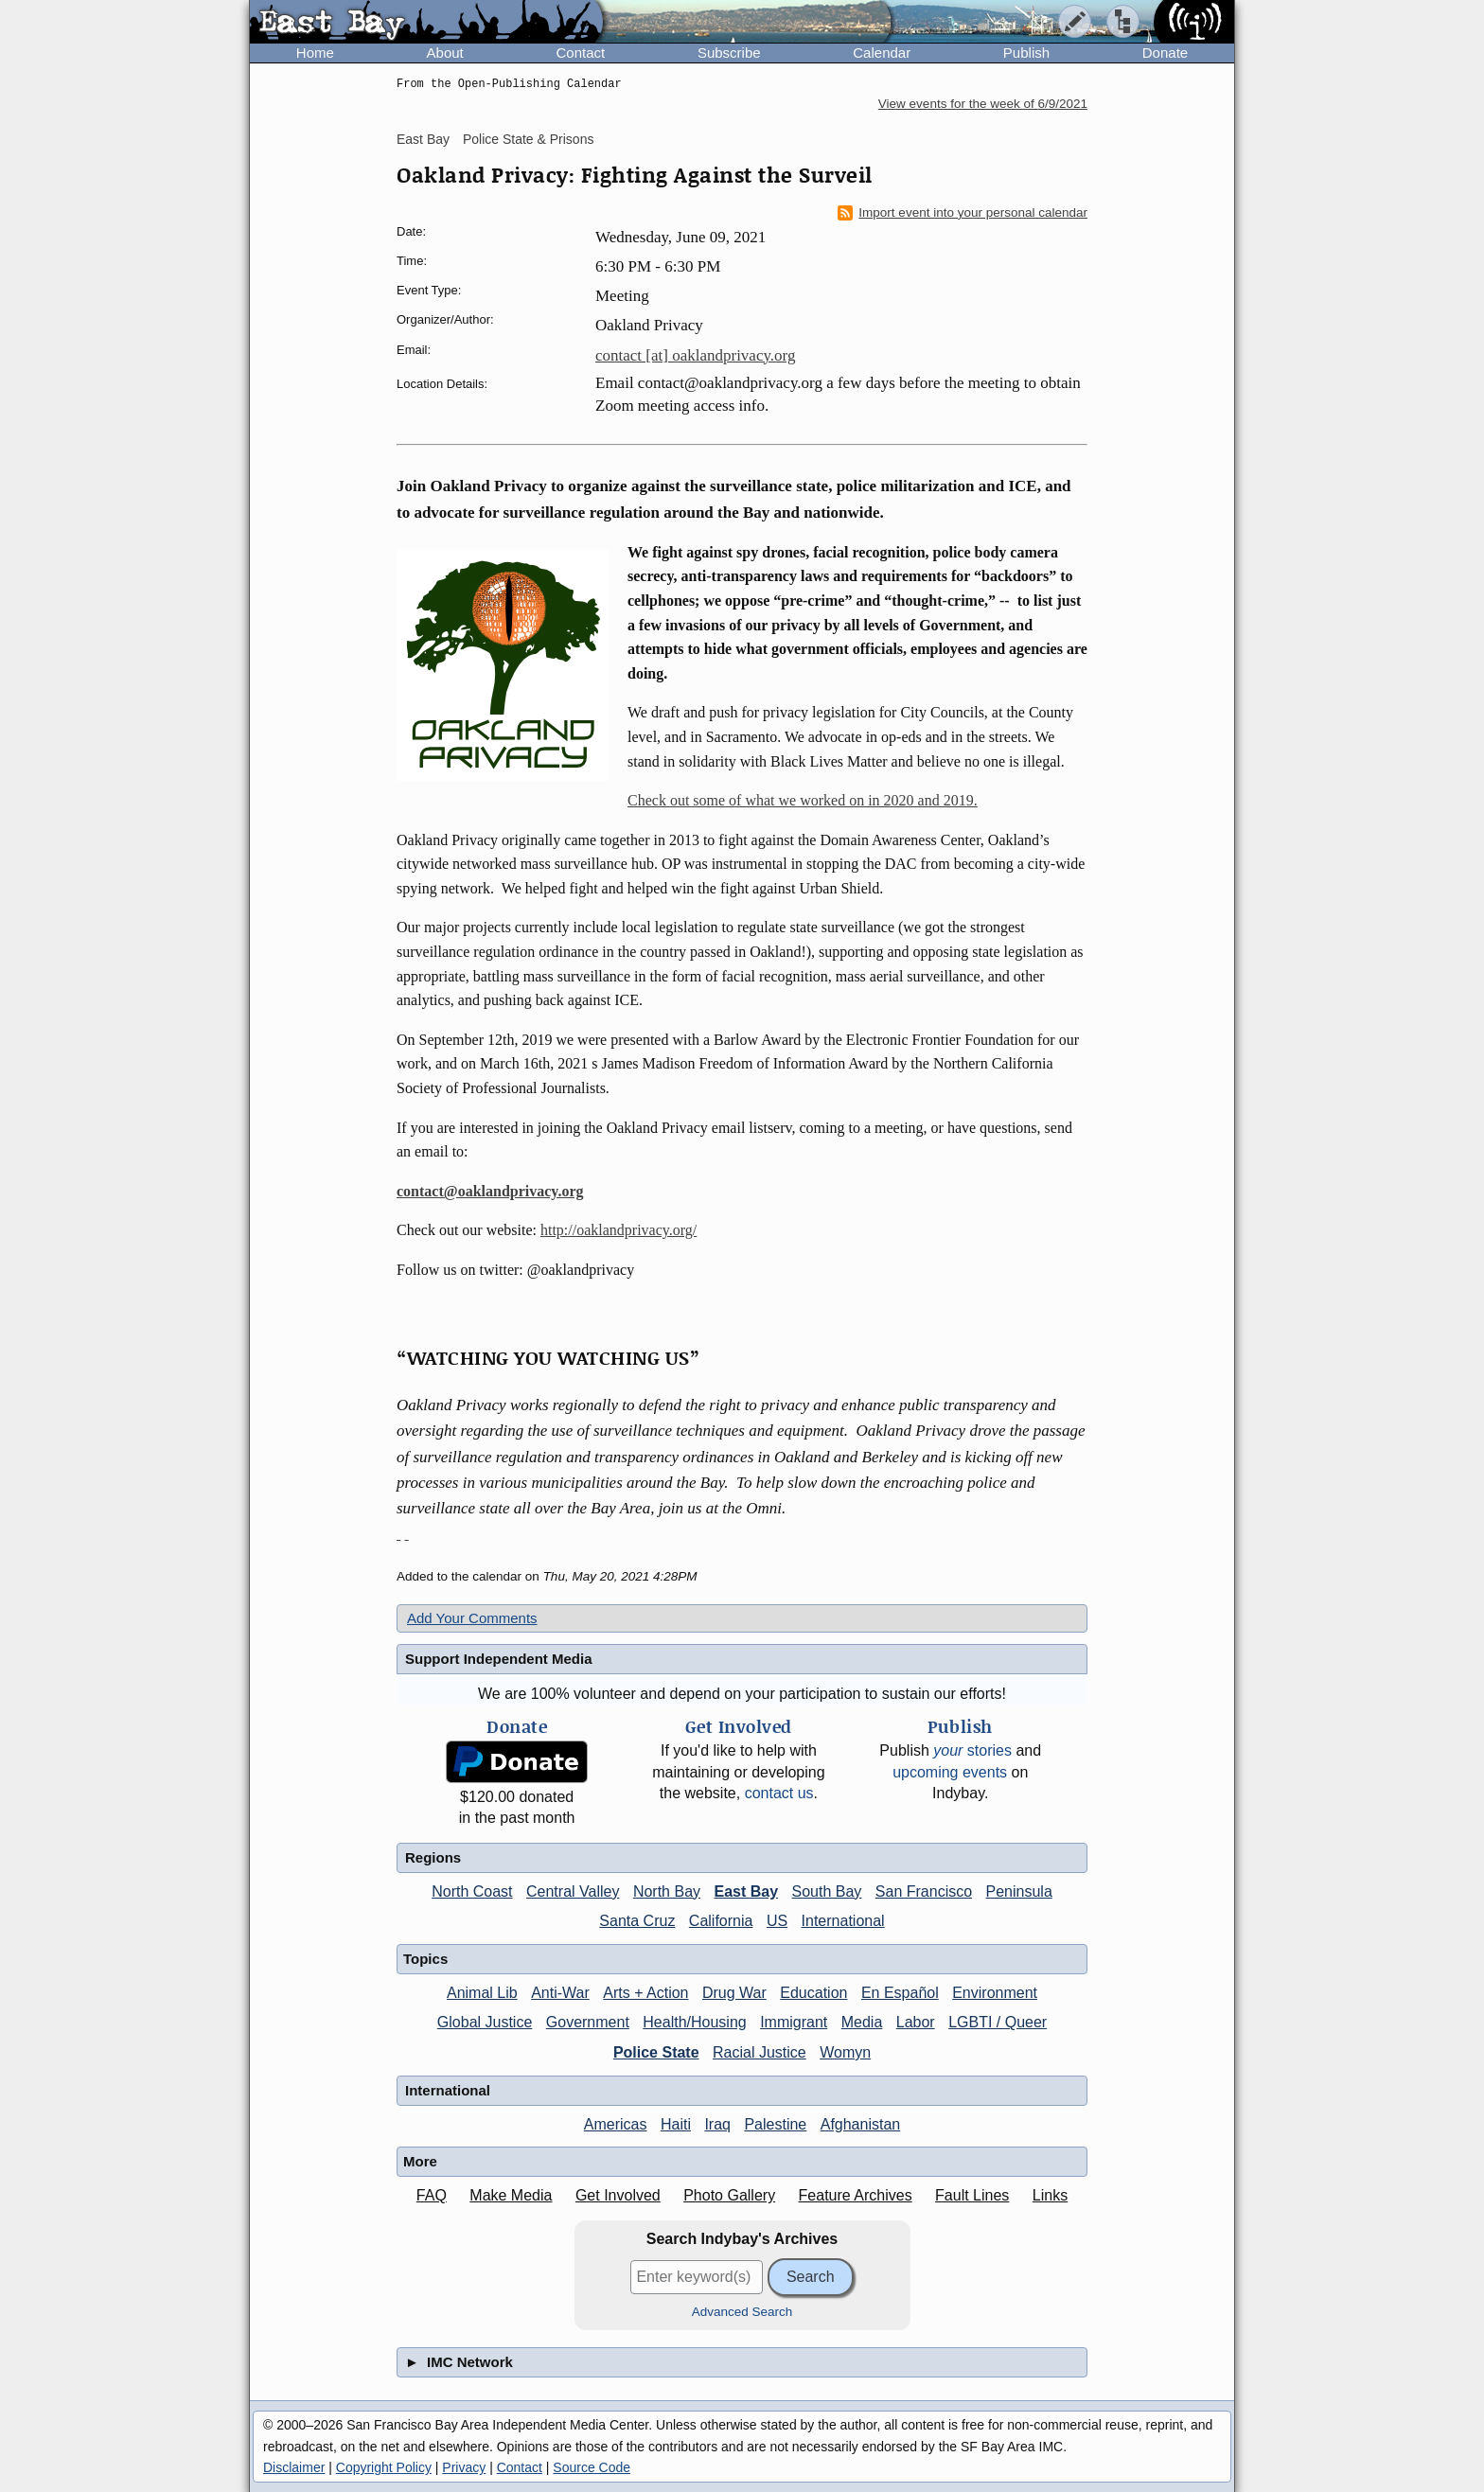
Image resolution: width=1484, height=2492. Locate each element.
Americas (615, 2124)
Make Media (510, 2195)
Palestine (775, 2124)
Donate (1165, 52)
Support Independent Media (498, 1659)
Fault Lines (972, 2195)
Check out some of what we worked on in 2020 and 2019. (802, 800)
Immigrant (793, 2022)
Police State (656, 2052)
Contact (580, 52)
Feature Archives (855, 2195)
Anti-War (560, 1993)
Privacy (464, 2467)
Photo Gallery (729, 2195)
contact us (779, 1793)
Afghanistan (861, 2124)
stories (972, 1750)
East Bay (423, 139)
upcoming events (949, 1772)
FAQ (431, 2195)
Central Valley (572, 1891)
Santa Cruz (637, 1921)
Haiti (676, 2124)
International (843, 1921)
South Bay (827, 1891)
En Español (900, 1993)
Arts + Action (645, 1993)
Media (862, 2022)
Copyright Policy (384, 2467)
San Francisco (923, 1891)
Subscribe (729, 52)
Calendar (881, 52)
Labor (915, 2022)
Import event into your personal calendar (962, 213)
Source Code (591, 2467)
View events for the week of (982, 104)
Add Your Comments (472, 1618)
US (777, 1921)
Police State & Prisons (528, 139)
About (445, 52)
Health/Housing (694, 2022)
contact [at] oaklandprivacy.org (695, 355)
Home (315, 52)
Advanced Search (742, 2312)
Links (1050, 2195)
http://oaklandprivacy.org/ (618, 1230)
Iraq (717, 2124)
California (721, 1921)
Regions (433, 1857)
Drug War (734, 1993)
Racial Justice (759, 2052)
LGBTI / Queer (997, 2022)
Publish (1026, 52)
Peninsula (1019, 1891)
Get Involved (618, 2195)
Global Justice (485, 2022)
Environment (994, 1993)
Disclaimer (294, 2467)
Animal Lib (482, 1993)
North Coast (472, 1891)
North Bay (666, 1891)
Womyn (845, 2052)
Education (813, 1993)
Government (587, 2022)
